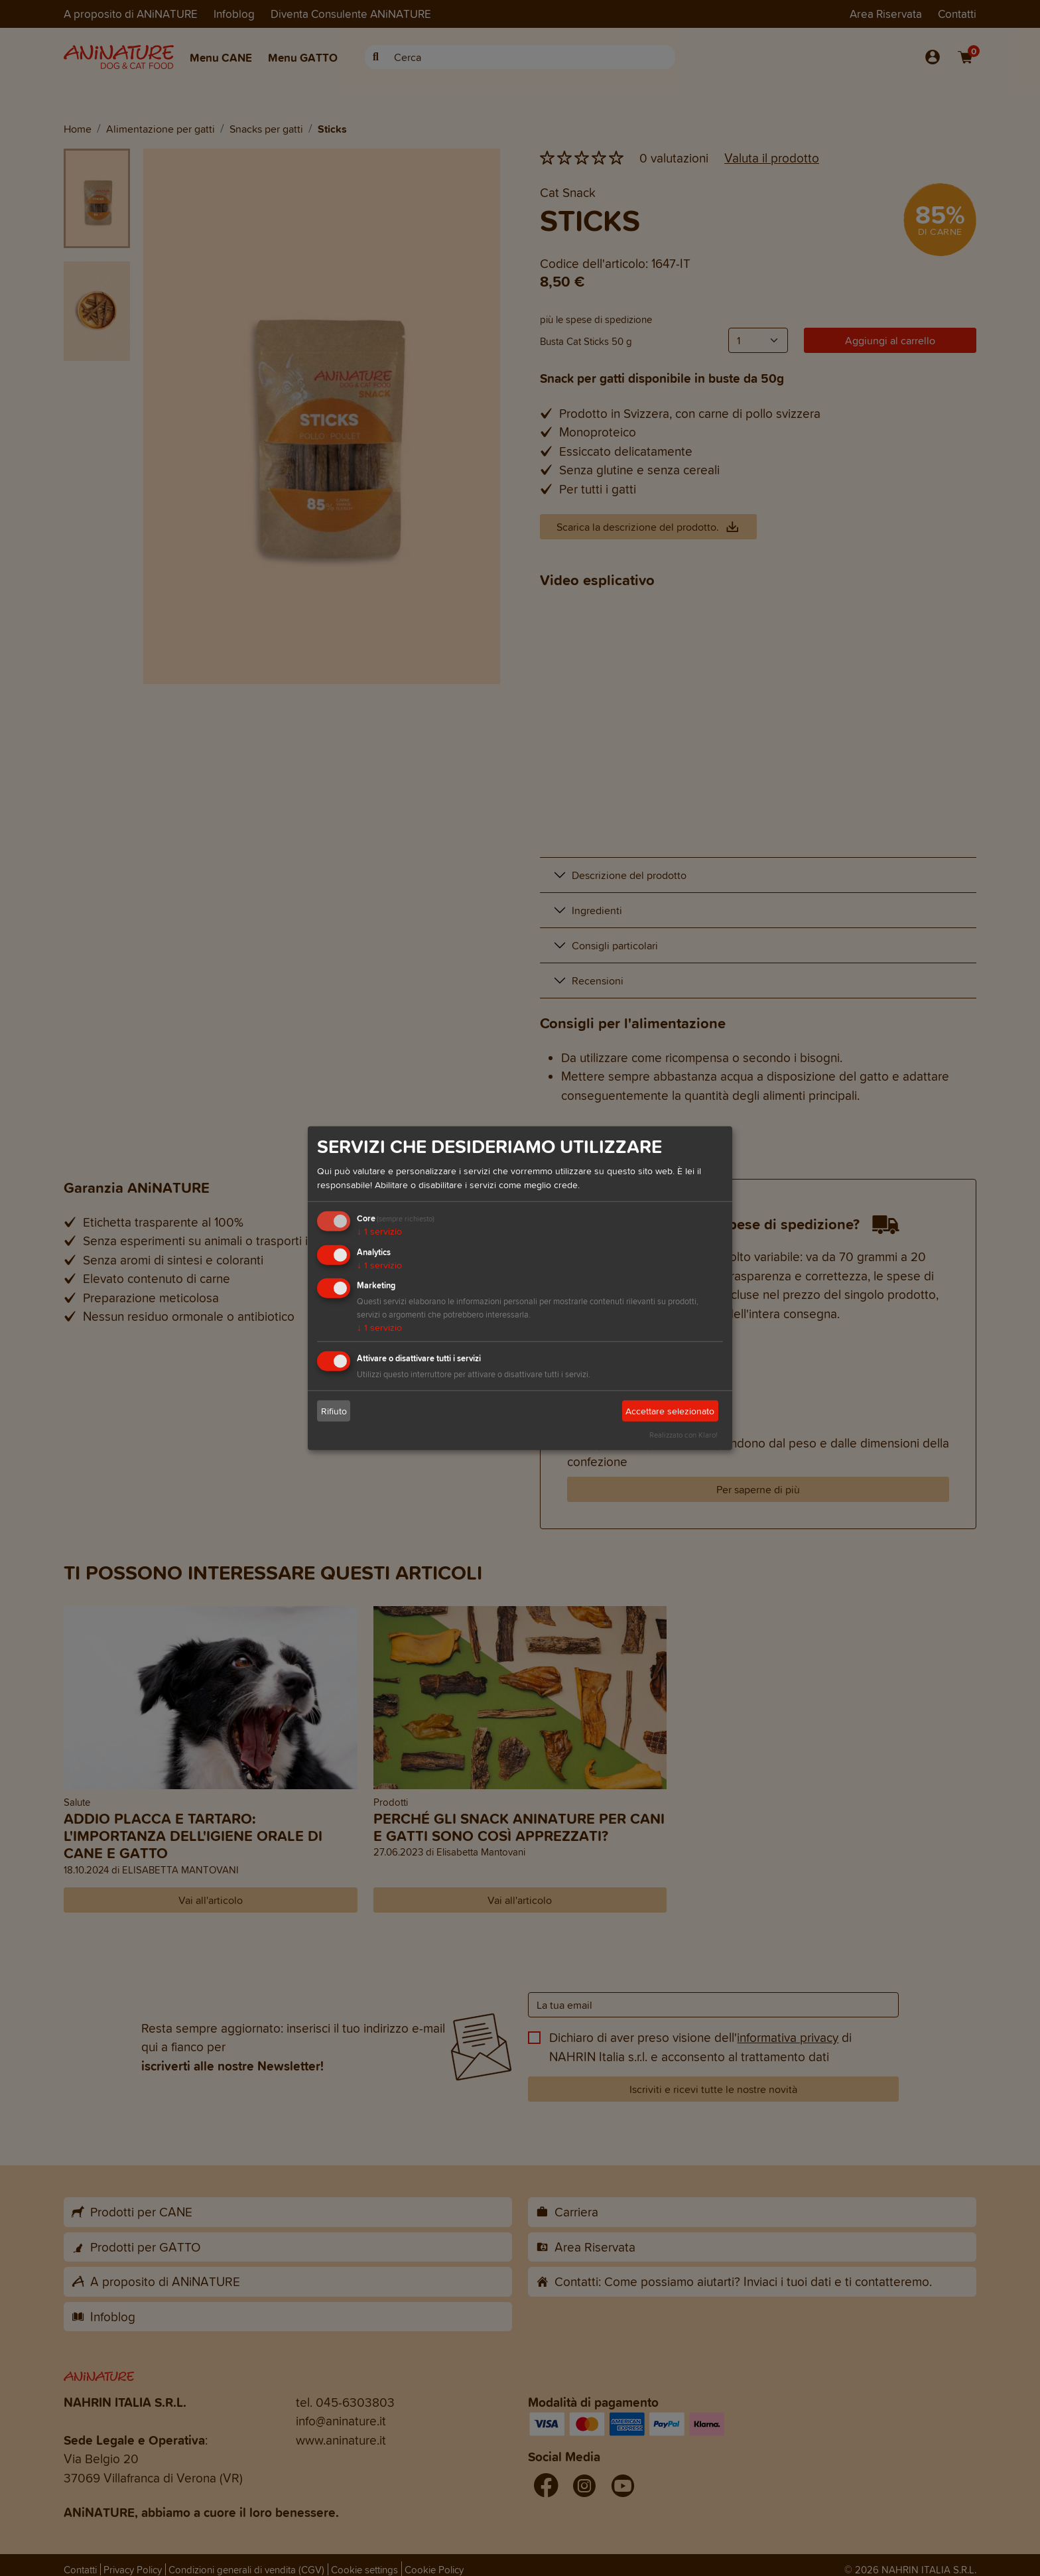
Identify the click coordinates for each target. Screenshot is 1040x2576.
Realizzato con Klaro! (683, 1435)
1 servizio (379, 1232)
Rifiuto (334, 1411)
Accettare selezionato (669, 1411)
